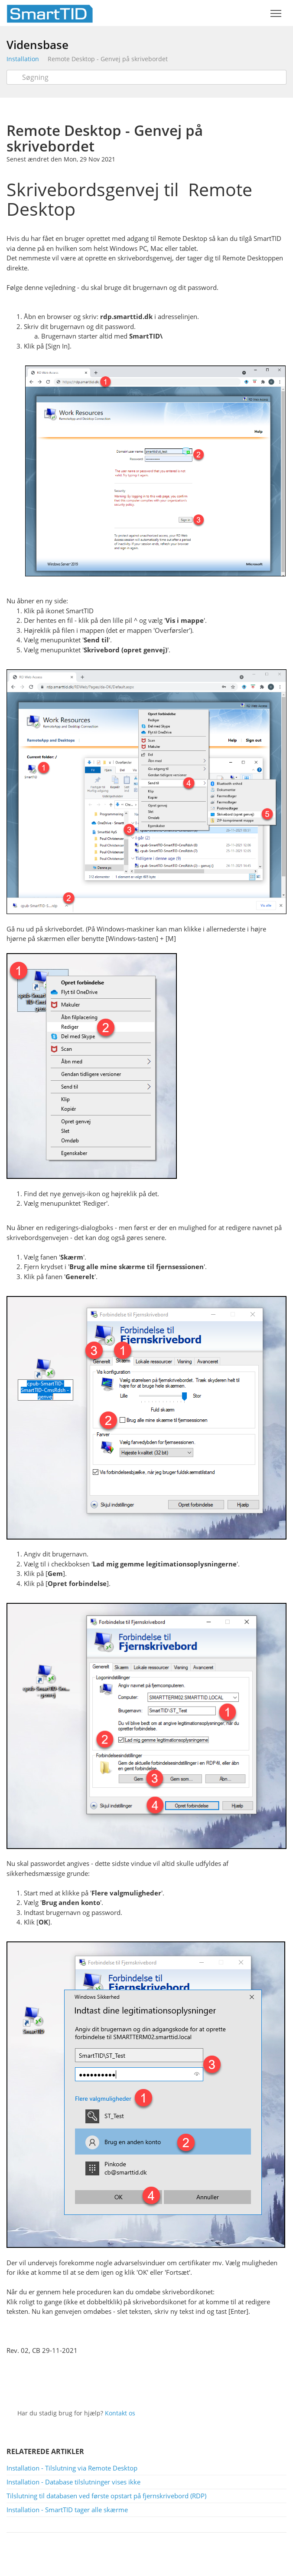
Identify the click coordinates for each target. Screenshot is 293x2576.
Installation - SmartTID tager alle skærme (67, 2509)
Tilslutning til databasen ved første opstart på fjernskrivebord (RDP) (106, 2495)
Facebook (158, 2385)
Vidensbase (37, 45)
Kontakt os (120, 2413)
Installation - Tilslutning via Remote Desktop (72, 2468)
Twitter (139, 2385)
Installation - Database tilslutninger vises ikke (73, 2481)
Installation (23, 59)
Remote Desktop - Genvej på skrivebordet (108, 59)
